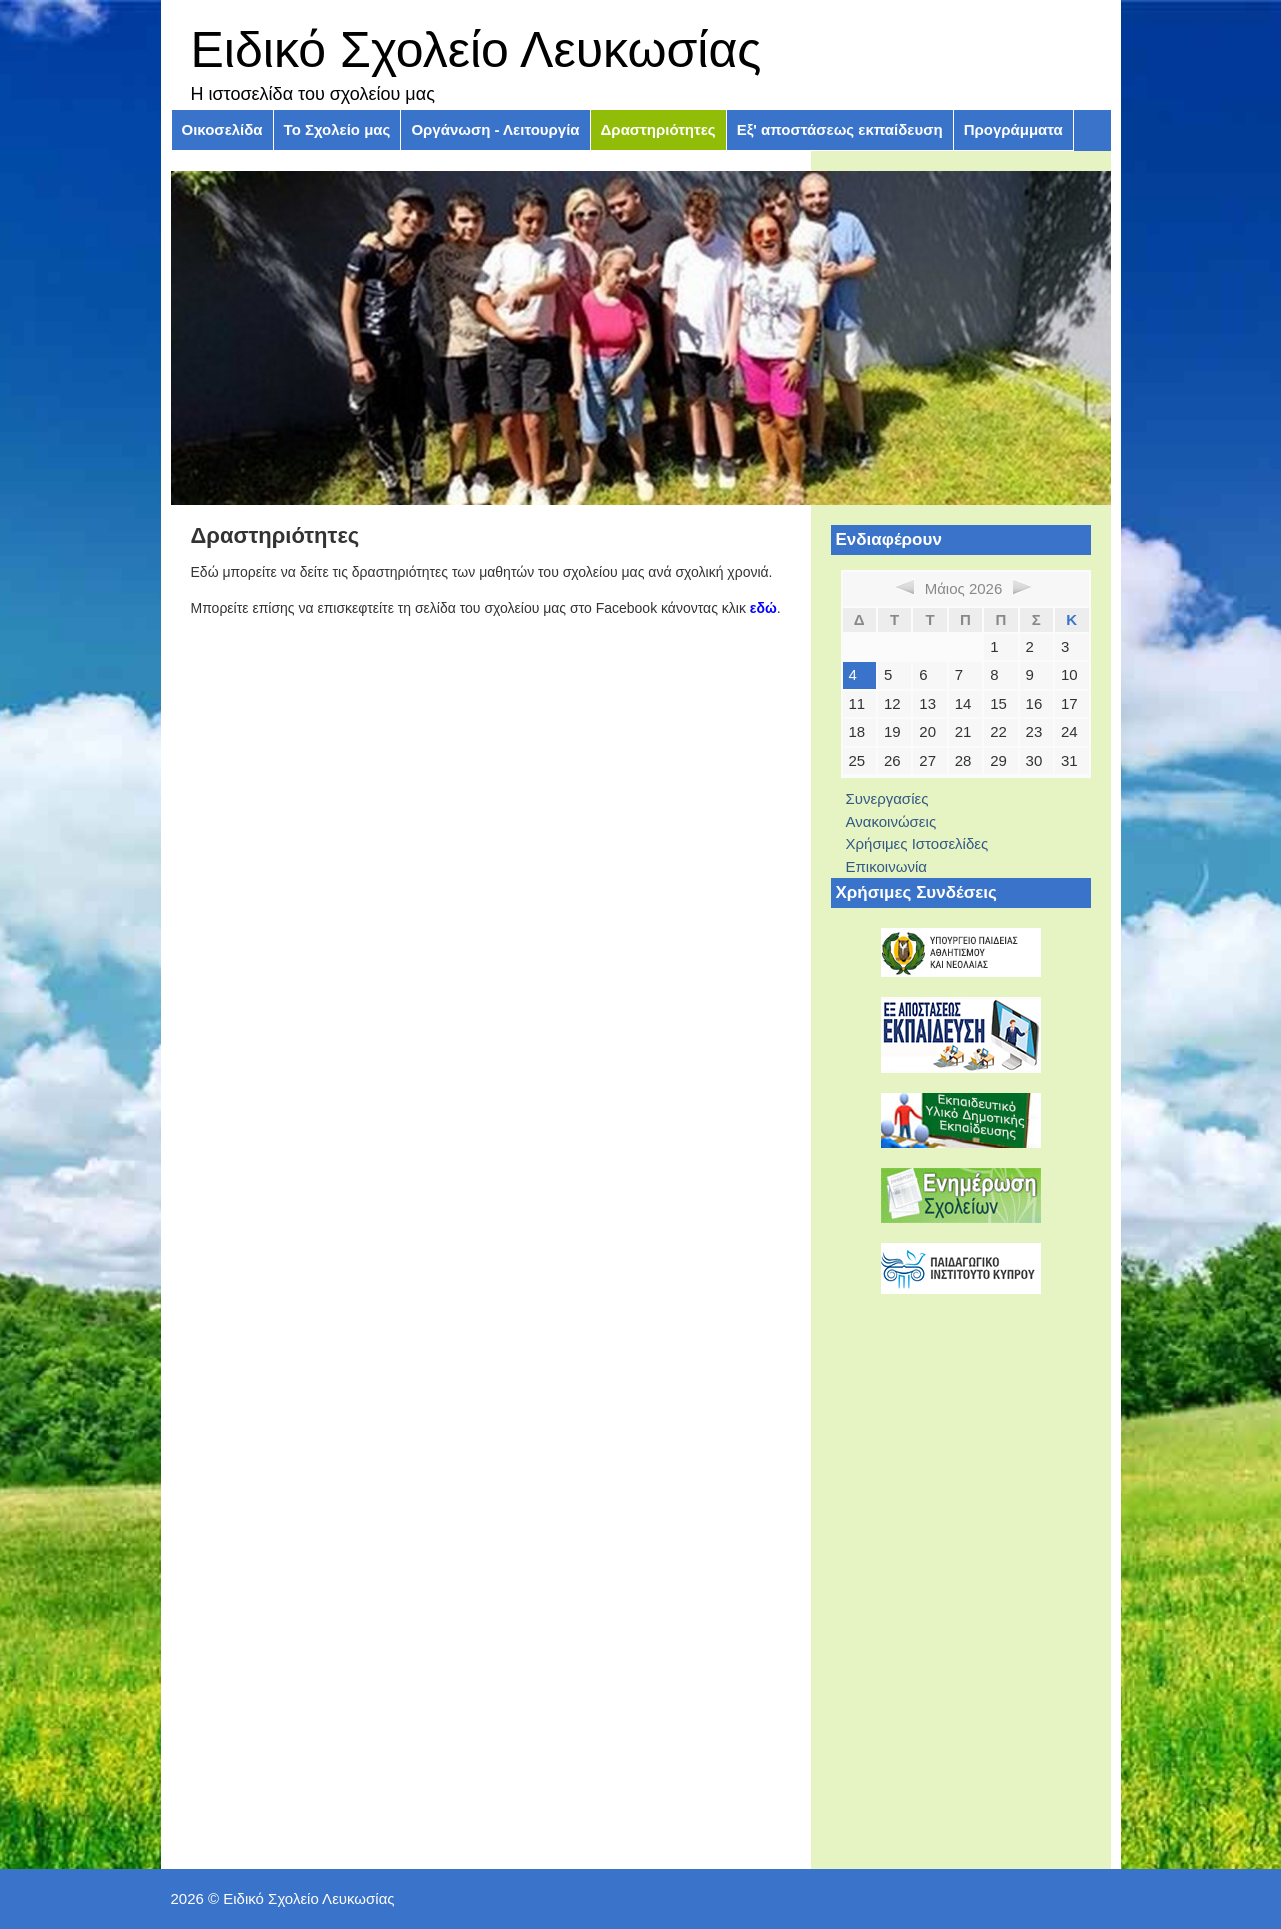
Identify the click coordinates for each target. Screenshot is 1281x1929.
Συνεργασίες (887, 798)
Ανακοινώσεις (891, 821)
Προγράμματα (1013, 129)
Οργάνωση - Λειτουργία (495, 129)
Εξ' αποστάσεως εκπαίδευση (840, 129)
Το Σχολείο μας (337, 129)
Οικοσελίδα (222, 129)
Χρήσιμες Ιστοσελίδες (917, 843)
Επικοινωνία (886, 866)
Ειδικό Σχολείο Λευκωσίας (476, 50)
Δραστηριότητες (658, 129)
